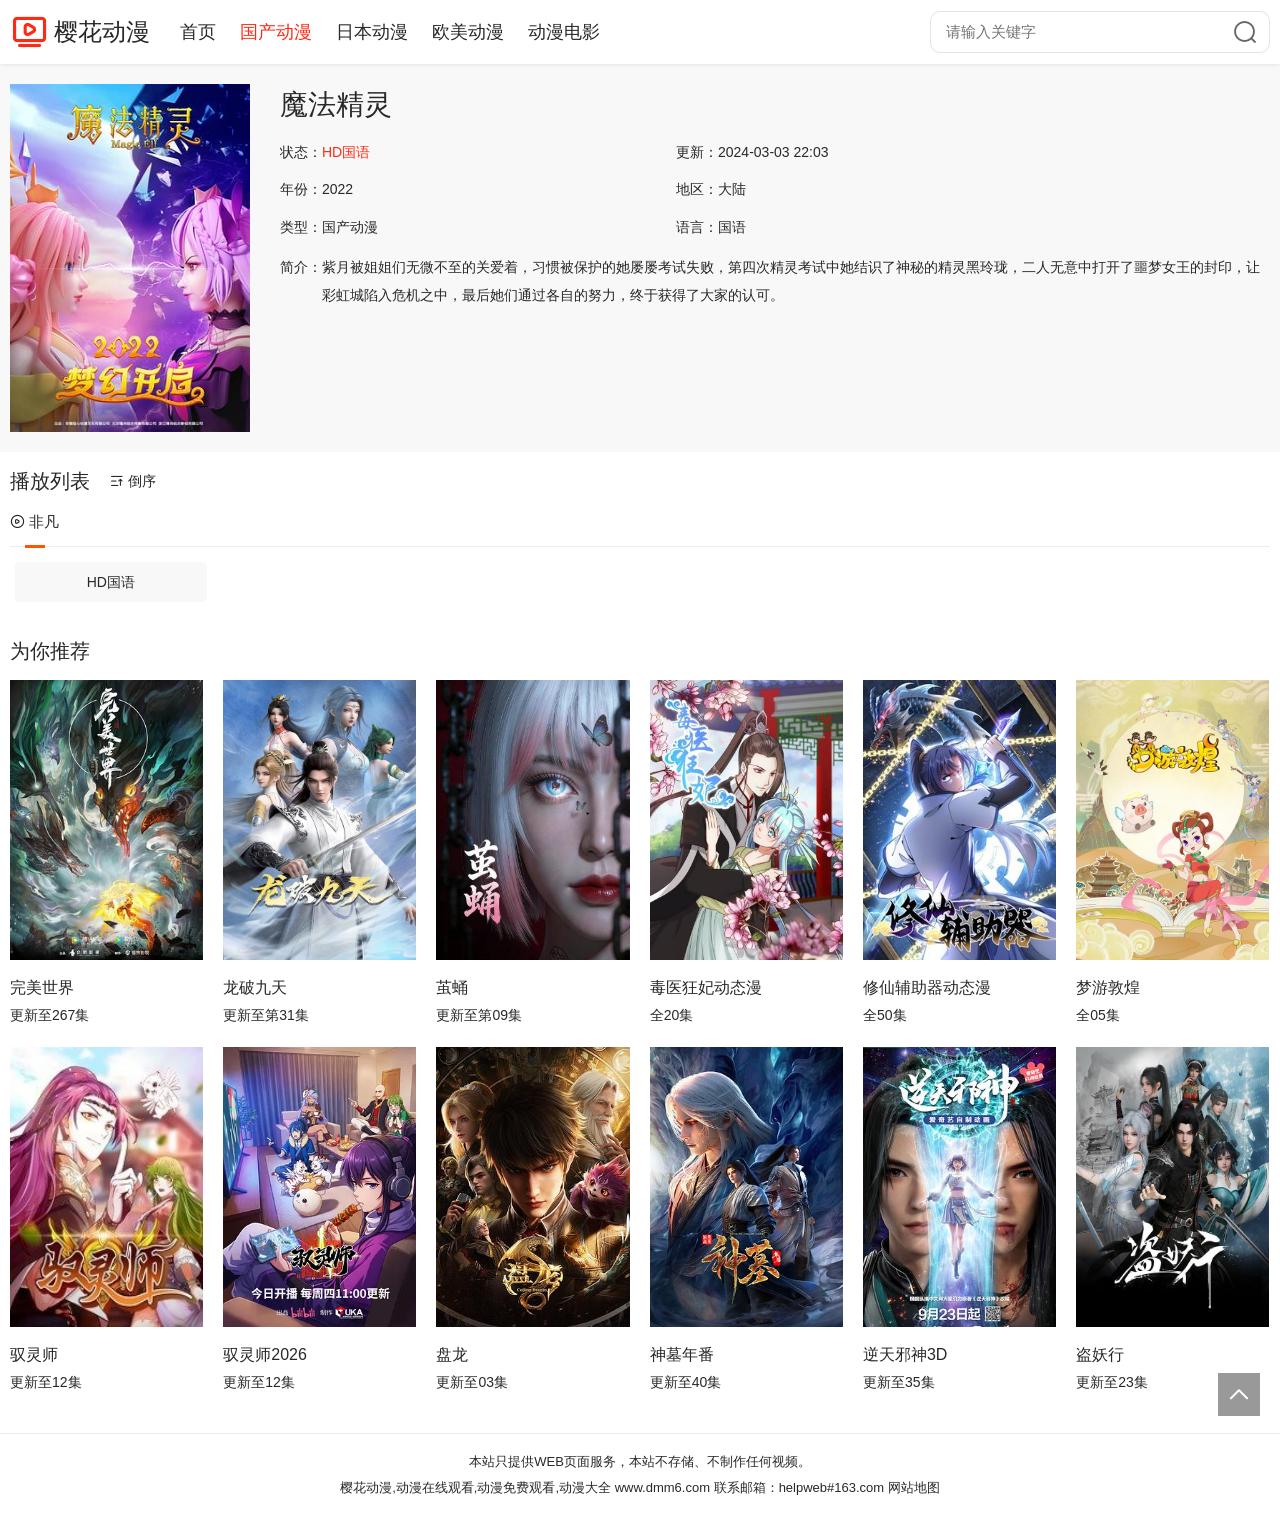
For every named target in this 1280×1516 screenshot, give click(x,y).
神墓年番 (682, 1354)
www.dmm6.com (662, 1487)
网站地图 (914, 1487)
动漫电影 (564, 32)
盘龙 (452, 1354)
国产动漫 (276, 32)
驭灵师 (34, 1354)
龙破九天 (255, 987)
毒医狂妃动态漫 (706, 987)
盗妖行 (1100, 1354)
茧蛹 (452, 987)
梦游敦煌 (1108, 987)
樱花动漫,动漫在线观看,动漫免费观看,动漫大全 (475, 1487)
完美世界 (42, 987)
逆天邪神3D (905, 1354)
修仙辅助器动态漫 (927, 987)
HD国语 (111, 582)
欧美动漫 (468, 32)
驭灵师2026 (265, 1354)
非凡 (34, 521)
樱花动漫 (102, 31)
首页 (198, 32)
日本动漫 (372, 32)
